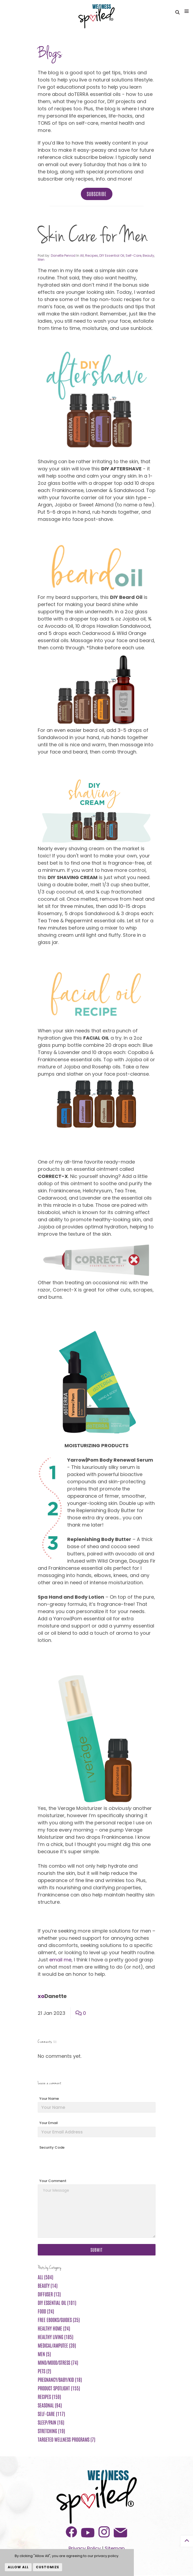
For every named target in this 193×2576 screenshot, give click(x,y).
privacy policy (106, 2555)
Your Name (49, 2099)
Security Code (52, 2148)
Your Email (48, 2123)
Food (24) (46, 2312)
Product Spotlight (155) (59, 2389)
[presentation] (78, 2162)
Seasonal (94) (50, 2406)
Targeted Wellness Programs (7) (66, 2440)
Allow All (18, 2567)
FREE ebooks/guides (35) (59, 2320)
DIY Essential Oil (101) (57, 2303)
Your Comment (52, 2181)
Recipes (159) (49, 2397)
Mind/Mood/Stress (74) (58, 2363)
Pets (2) (44, 2372)
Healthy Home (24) (54, 2329)
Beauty (148, 256)
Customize (47, 2567)
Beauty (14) (48, 2286)
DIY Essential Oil (111, 256)
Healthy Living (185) (55, 2338)
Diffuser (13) (49, 2295)
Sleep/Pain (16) (51, 2423)
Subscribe (97, 195)
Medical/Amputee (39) (57, 2346)
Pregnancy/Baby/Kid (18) (60, 2380)
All (82, 256)
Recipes (91, 256)
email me (60, 1960)
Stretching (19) (51, 2432)
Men (41, 260)
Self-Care (133, 256)
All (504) (45, 2278)
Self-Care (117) (51, 2414)
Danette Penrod (63, 256)
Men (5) (44, 2355)
